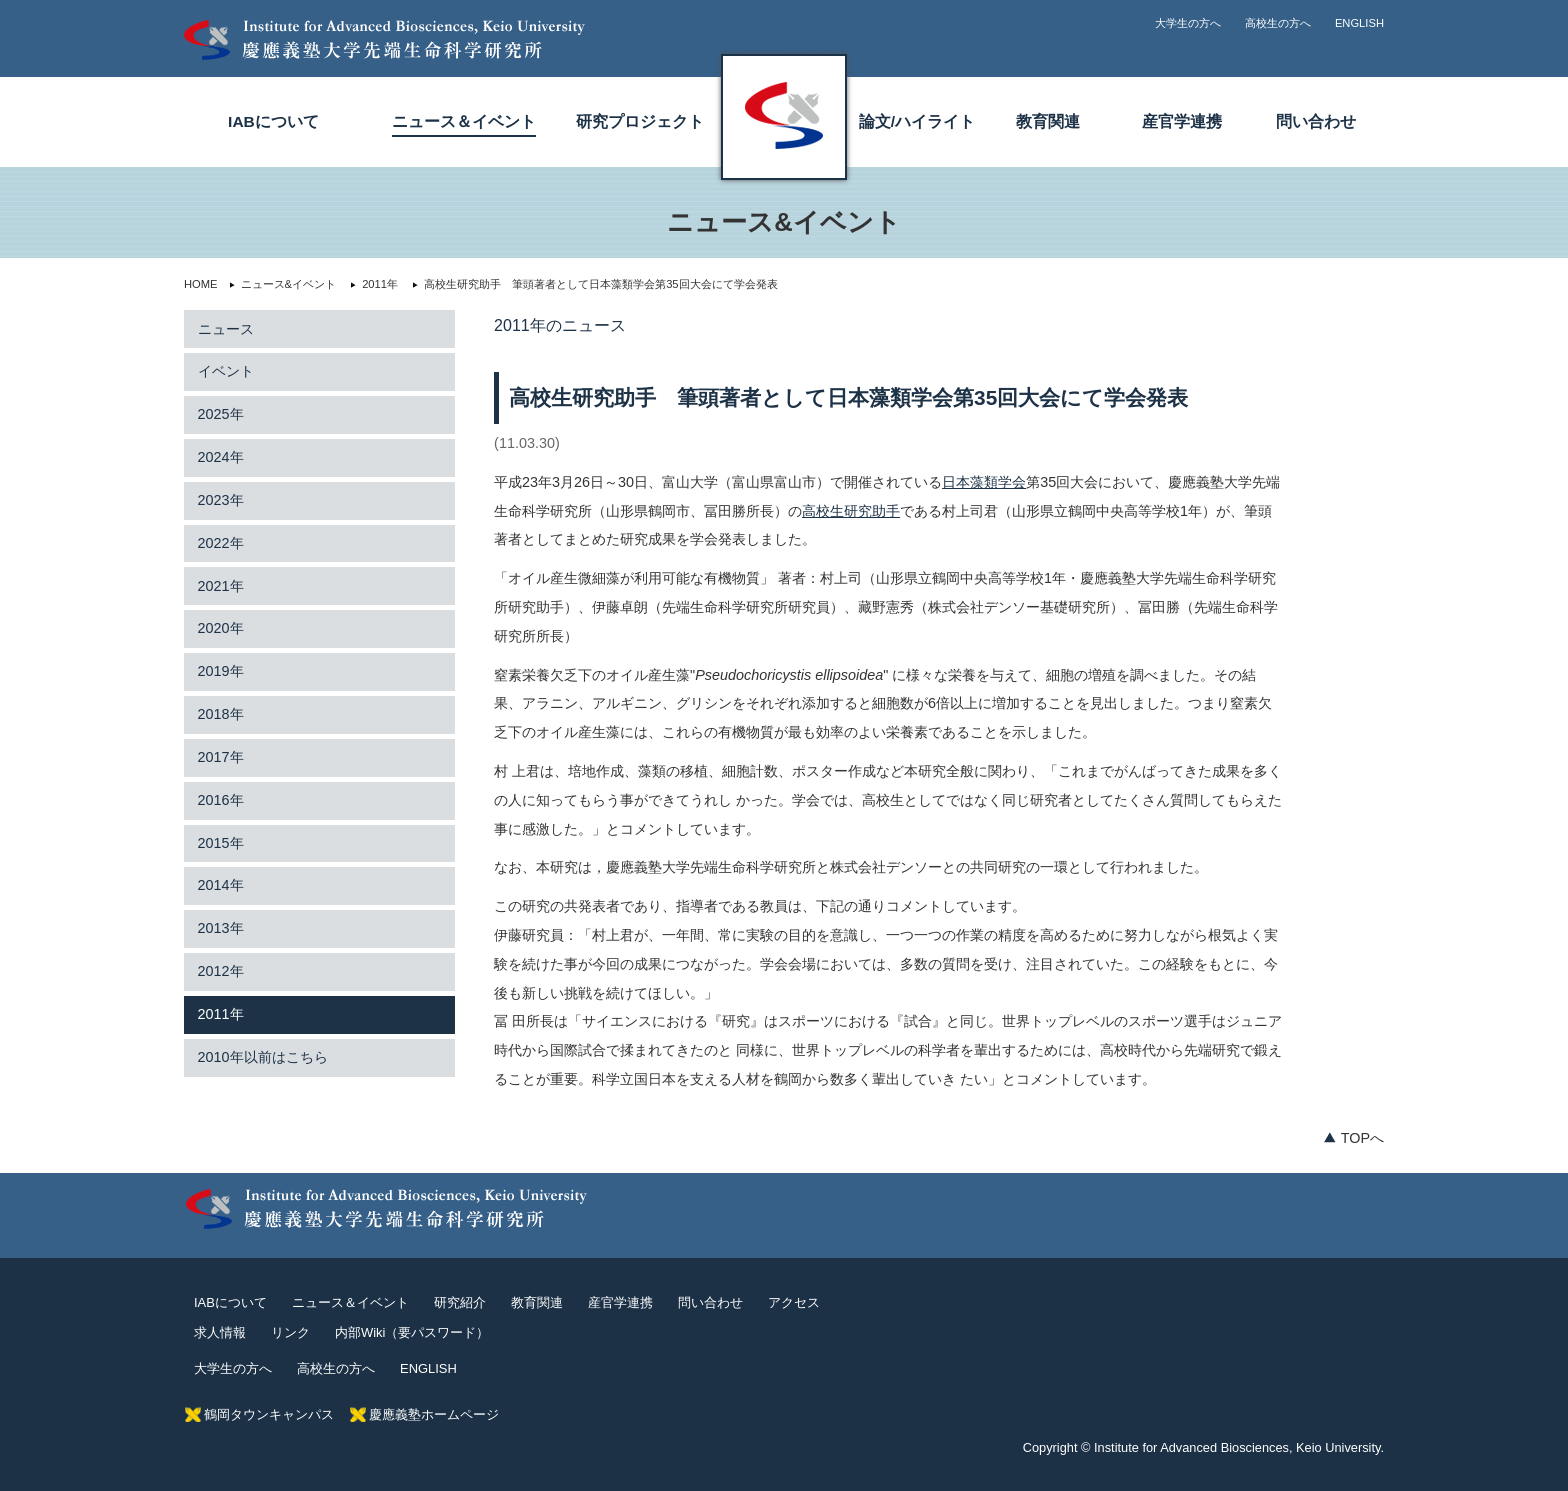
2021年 (221, 586)
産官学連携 (1182, 121)
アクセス (794, 1302)
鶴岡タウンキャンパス (269, 1414)
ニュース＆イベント (464, 121)
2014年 (221, 885)
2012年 (221, 971)
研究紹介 (460, 1302)
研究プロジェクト (640, 121)
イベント (226, 371)
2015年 (221, 843)
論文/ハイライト (917, 121)
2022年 (221, 543)
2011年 (373, 284)
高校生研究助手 (851, 511)
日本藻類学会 (984, 482)
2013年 (221, 928)
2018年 (221, 714)
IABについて (273, 121)
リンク (290, 1332)
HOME (201, 284)
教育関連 (1048, 121)
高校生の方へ (1278, 23)
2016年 (221, 800)
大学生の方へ (1188, 23)
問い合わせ (1316, 121)
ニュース (226, 329)
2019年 (221, 671)
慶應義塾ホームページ (434, 1414)
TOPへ (1362, 1138)
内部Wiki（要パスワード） (412, 1332)
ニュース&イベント (282, 284)
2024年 (221, 457)
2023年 (221, 500)
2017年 (221, 757)
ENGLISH (1359, 23)
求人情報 (220, 1332)
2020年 (221, 628)
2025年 (221, 414)
